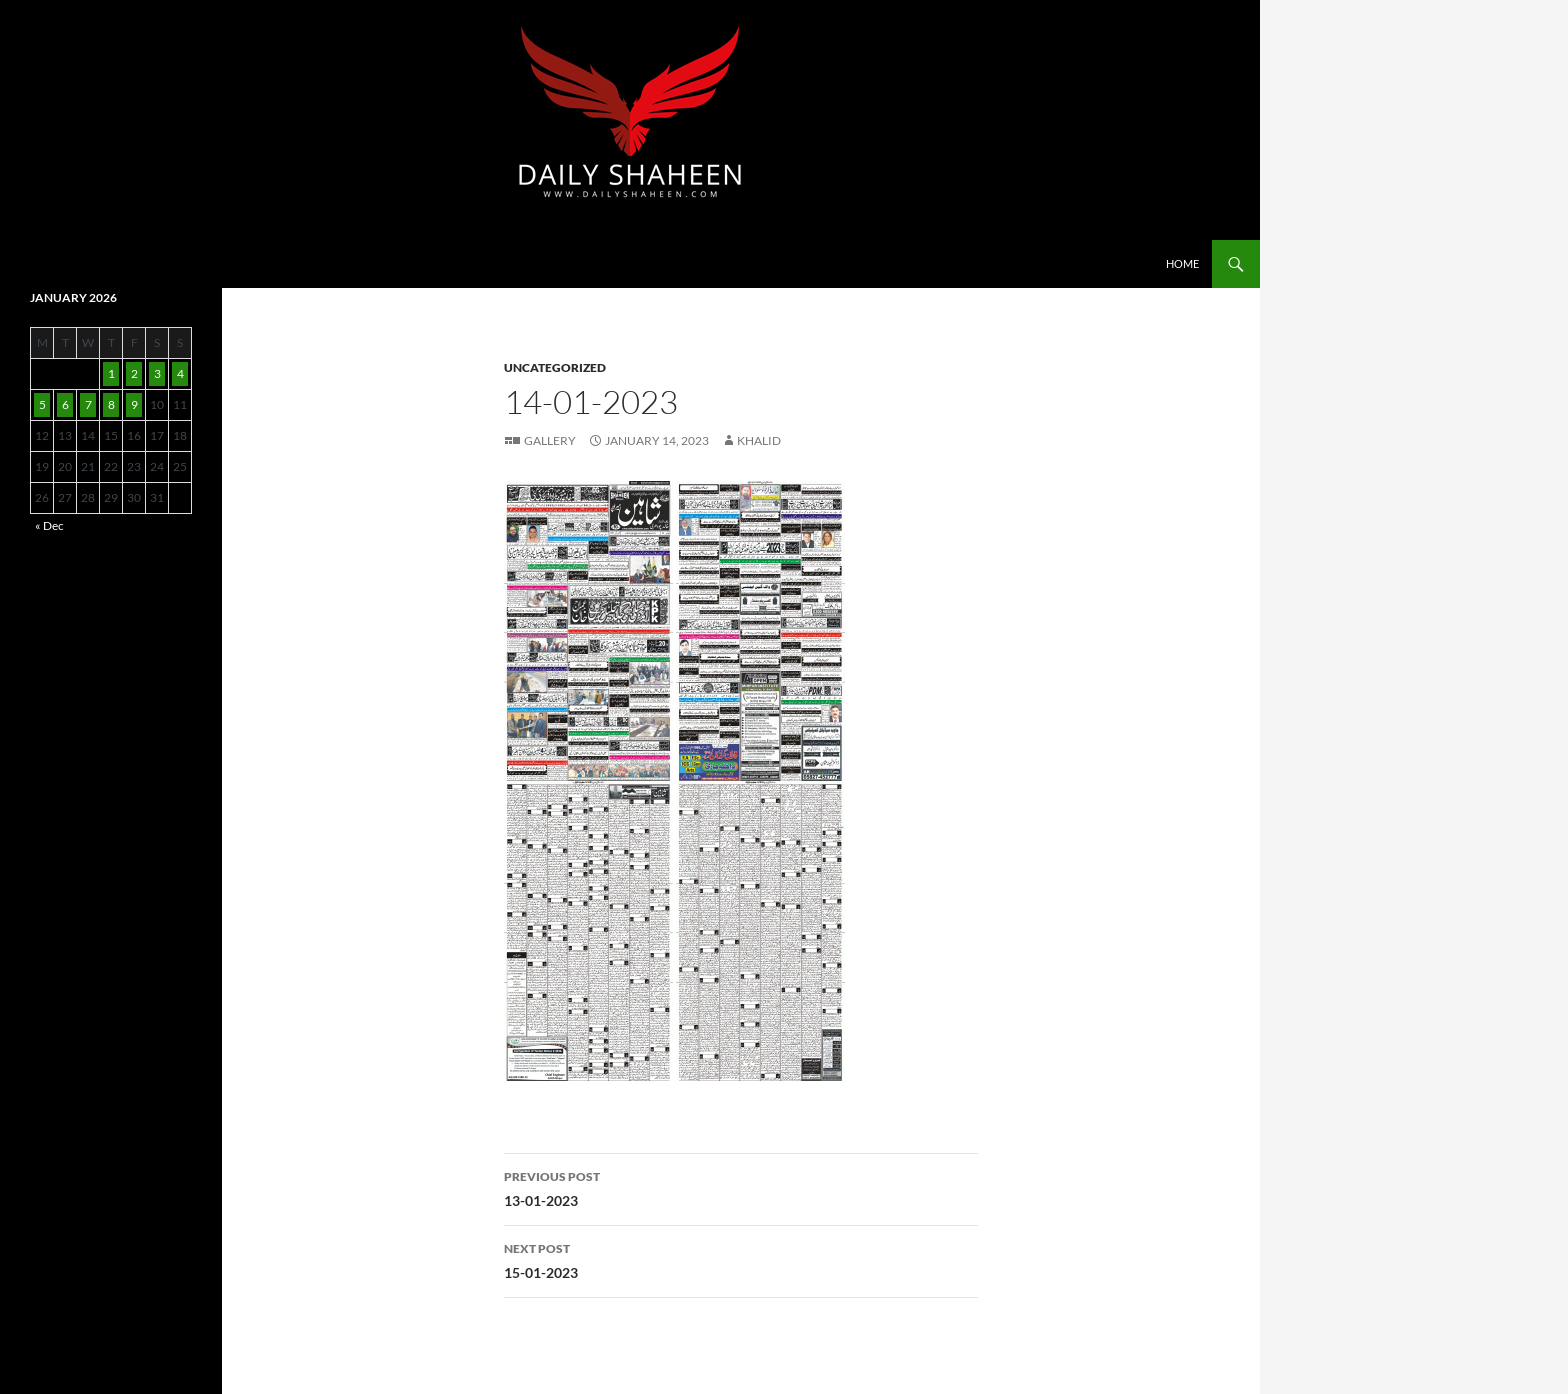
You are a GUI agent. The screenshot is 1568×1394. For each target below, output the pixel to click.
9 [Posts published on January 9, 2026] (134, 404)
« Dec (49, 525)
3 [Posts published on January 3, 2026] (157, 373)
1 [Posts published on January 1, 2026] (111, 373)
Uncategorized (555, 367)
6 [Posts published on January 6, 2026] (65, 404)
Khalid (759, 440)
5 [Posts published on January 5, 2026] (42, 404)
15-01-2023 (741, 1259)
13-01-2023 (741, 1187)
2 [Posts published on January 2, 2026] (134, 373)
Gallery (550, 440)
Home (1182, 263)
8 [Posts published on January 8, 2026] (111, 404)
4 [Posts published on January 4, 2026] (180, 373)
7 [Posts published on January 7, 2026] (88, 404)
